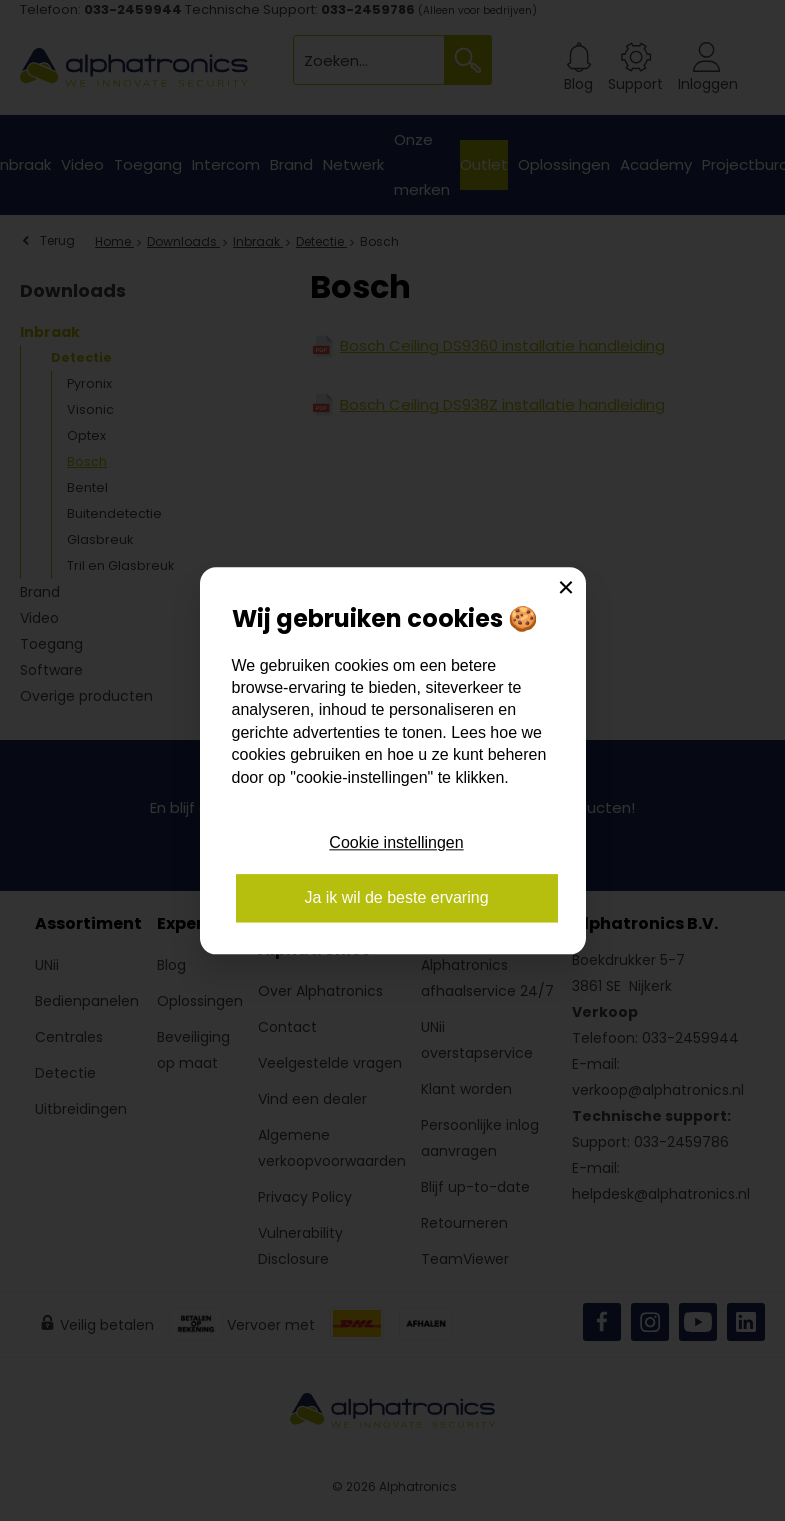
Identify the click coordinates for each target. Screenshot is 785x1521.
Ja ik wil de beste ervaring (396, 897)
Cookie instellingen (396, 843)
